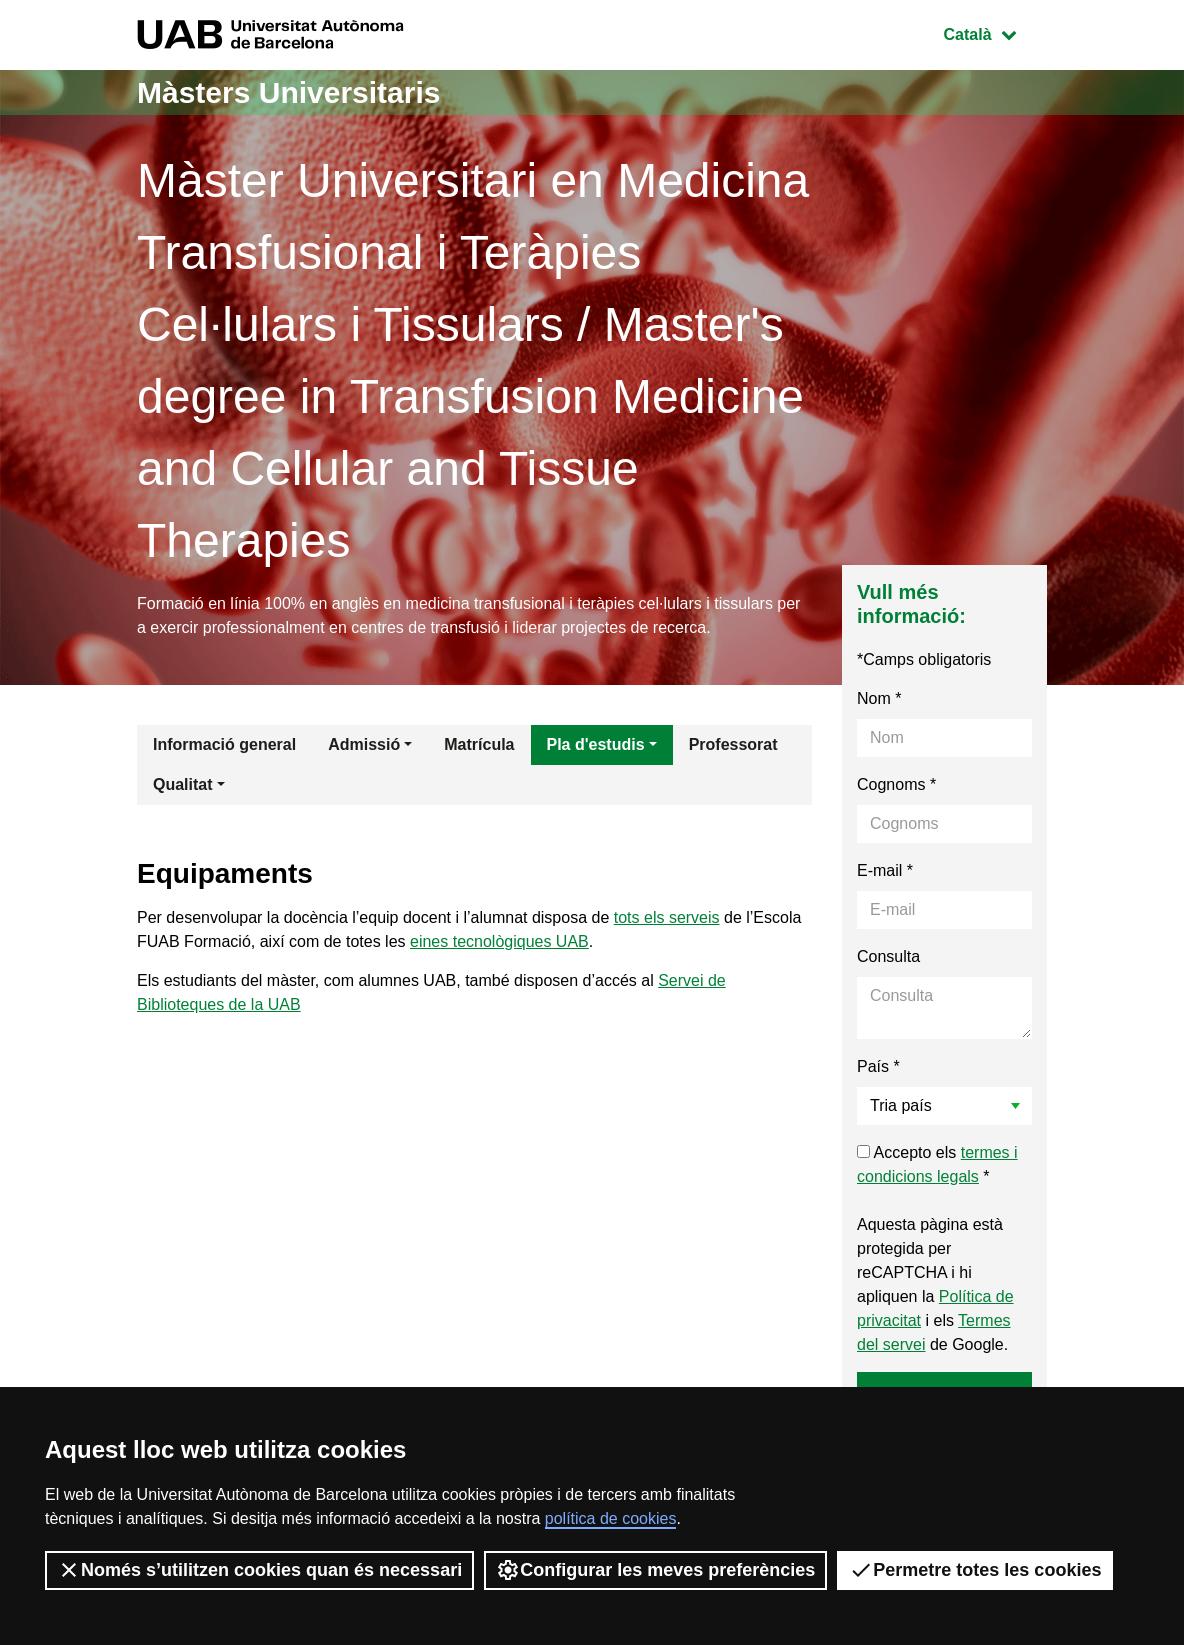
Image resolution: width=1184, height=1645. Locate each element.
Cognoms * (896, 784)
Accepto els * (937, 1164)
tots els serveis (667, 917)
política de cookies (611, 1518)
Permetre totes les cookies (975, 1570)
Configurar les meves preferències (655, 1570)
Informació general (224, 744)
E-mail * (885, 870)
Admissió (364, 744)
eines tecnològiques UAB (499, 941)
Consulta (888, 956)
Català (995, 32)
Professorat (733, 744)
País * (878, 1066)
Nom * (879, 698)
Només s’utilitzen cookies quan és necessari (259, 1570)
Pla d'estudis (596, 744)
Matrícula (479, 744)
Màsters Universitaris (289, 92)
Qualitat (183, 784)
